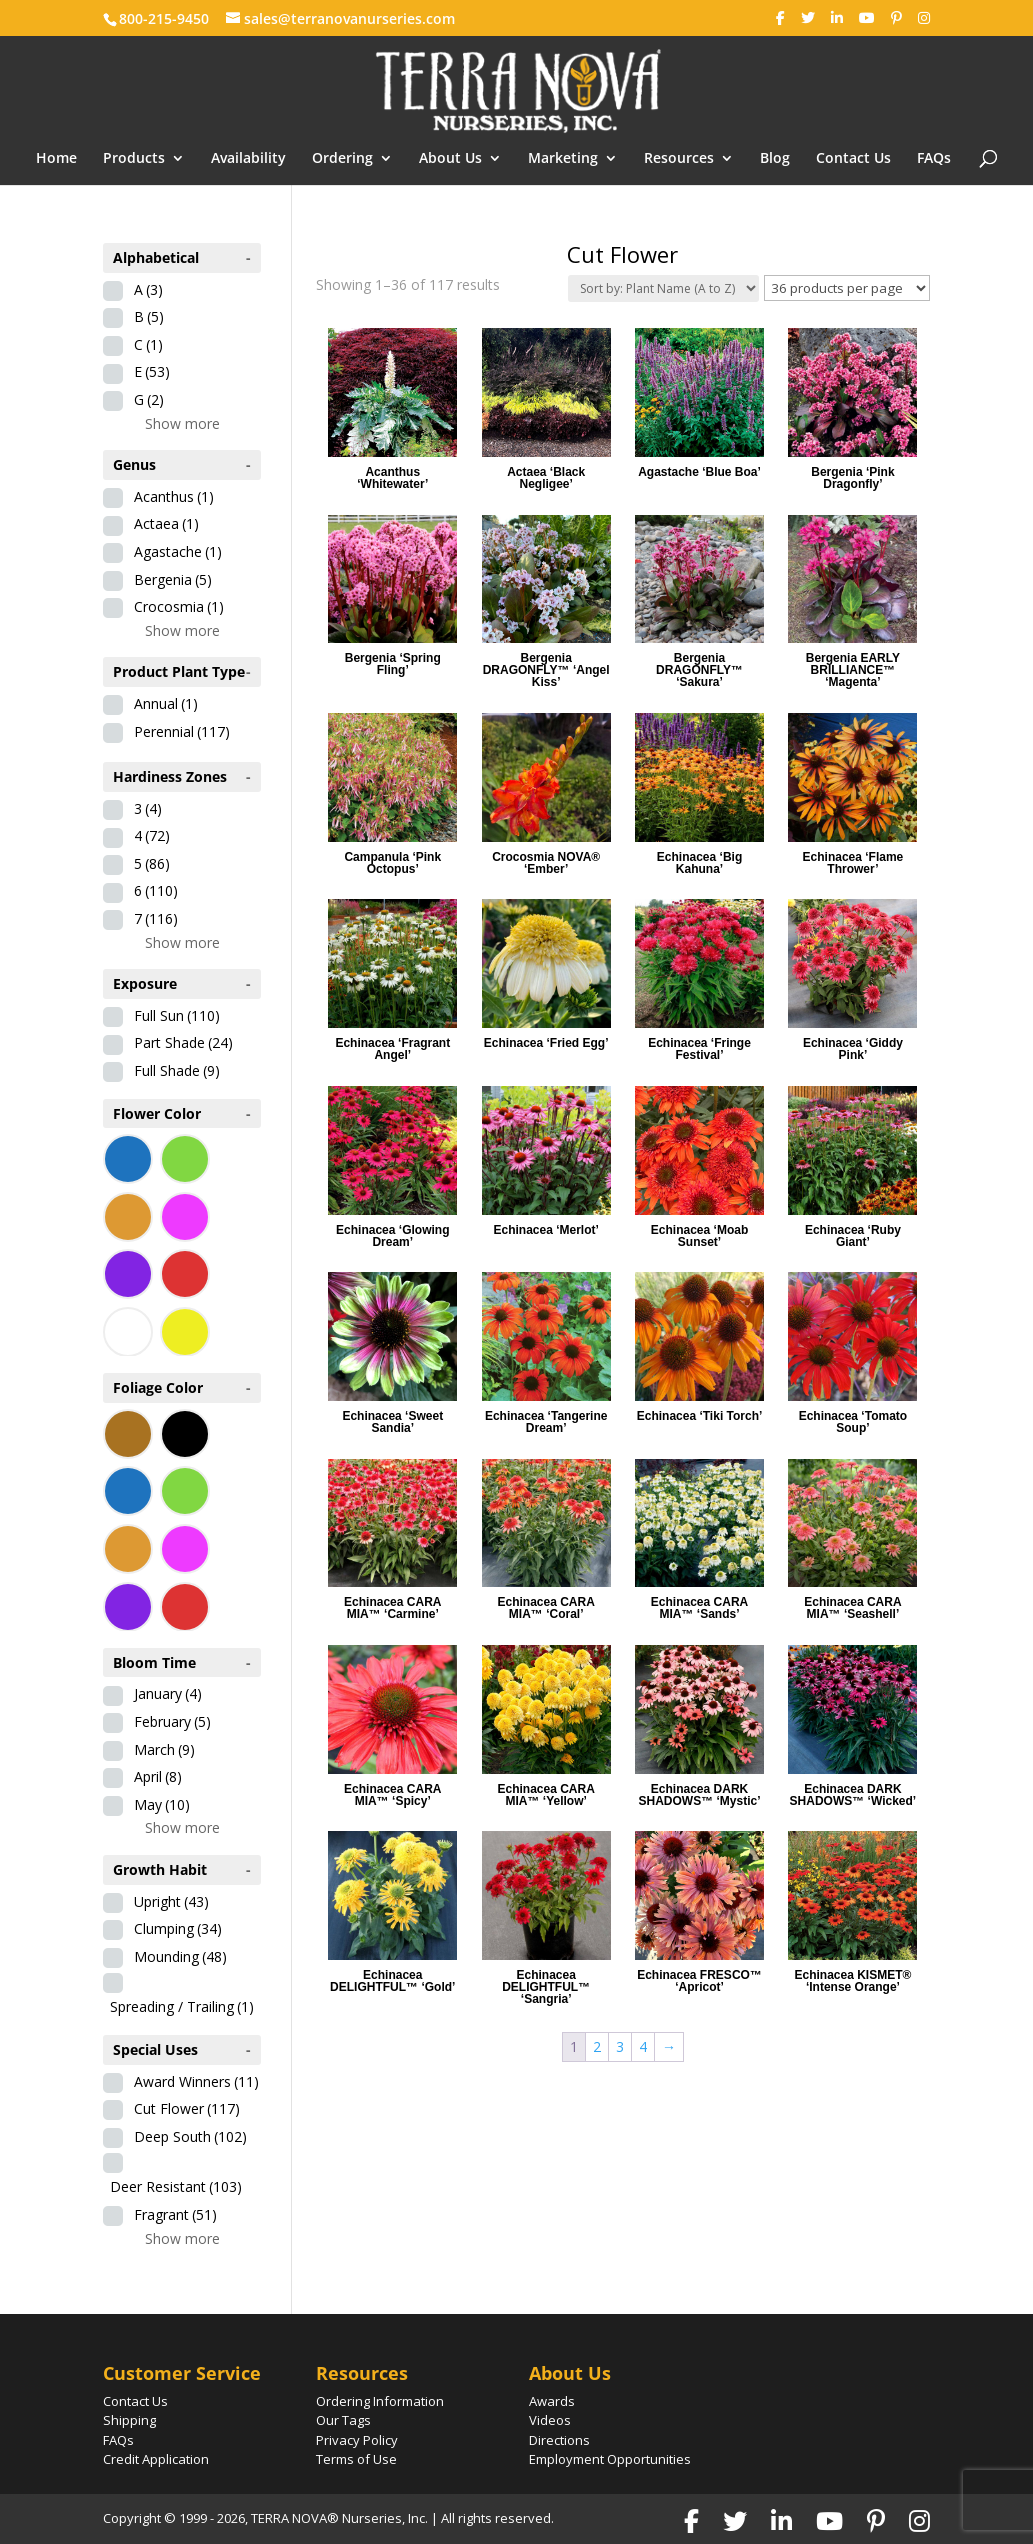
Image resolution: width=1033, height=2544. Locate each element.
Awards (552, 2401)
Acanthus (174, 496)
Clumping (178, 1928)
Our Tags (343, 2420)
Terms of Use (356, 2459)
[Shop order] (663, 288)
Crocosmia (179, 606)
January (168, 1693)
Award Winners (196, 2081)
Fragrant (175, 2214)
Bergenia (173, 579)
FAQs (934, 159)
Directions (559, 2440)
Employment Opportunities (610, 2459)
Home (56, 159)
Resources (679, 159)
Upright (171, 1901)
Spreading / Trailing (182, 2006)
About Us (450, 159)
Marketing (563, 159)
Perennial (182, 731)
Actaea (166, 523)
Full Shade (177, 1070)
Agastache (178, 551)
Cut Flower (187, 2108)
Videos (550, 2420)
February (172, 1721)
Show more (182, 423)
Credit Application (156, 2459)
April (158, 1776)
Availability (248, 159)
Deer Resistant (176, 2186)
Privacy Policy (357, 2440)
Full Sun (177, 1015)
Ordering (342, 159)
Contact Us (853, 159)
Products (134, 159)
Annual (166, 703)
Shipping (129, 2420)
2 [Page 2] (597, 2046)
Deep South (190, 2136)
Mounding (180, 1956)
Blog (775, 159)
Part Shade (183, 1042)
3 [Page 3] (620, 2046)
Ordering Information (380, 2401)
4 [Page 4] (643, 2046)
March (164, 1749)
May (162, 1804)
